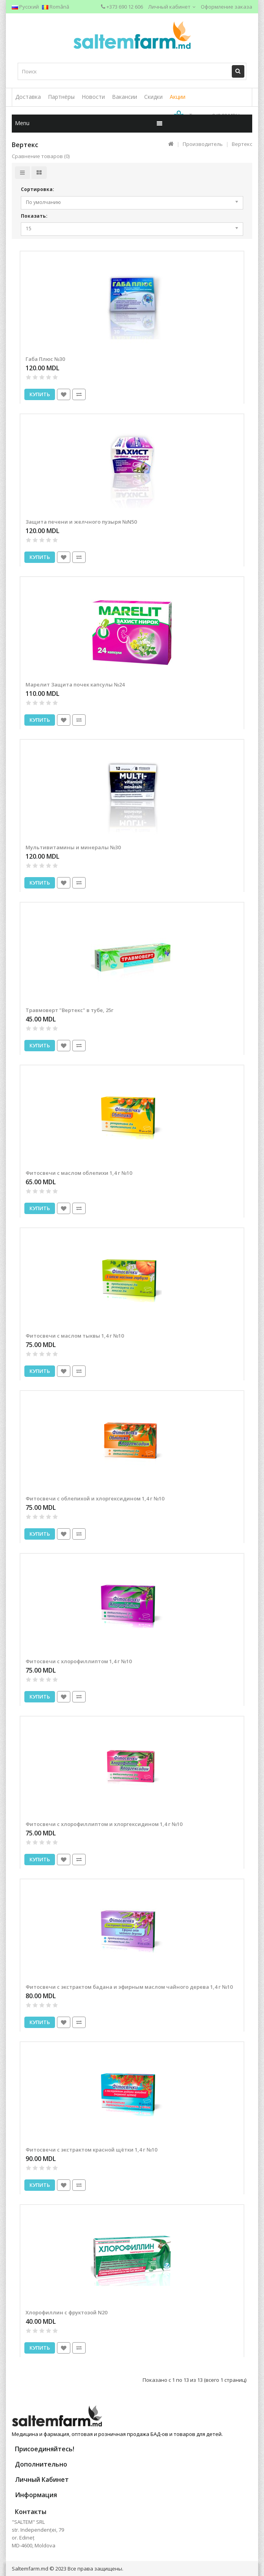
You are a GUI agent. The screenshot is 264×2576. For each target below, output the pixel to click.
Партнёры (61, 96)
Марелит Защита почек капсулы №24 (75, 684)
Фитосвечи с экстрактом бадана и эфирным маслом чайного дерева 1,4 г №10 (129, 1986)
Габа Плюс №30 (45, 358)
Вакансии (124, 96)
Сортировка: (37, 189)
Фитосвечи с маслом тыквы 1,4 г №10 (75, 1335)
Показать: (34, 216)
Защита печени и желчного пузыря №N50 (81, 521)
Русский (25, 6)
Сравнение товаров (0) (41, 156)
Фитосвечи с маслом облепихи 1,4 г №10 (79, 1172)
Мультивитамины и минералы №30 (73, 847)
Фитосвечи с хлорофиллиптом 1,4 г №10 (79, 1661)
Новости (93, 96)
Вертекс (242, 143)
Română (55, 6)
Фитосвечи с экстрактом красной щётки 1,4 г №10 (91, 2149)
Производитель (203, 143)
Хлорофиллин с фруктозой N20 (66, 2312)
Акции (177, 96)
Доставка (28, 96)
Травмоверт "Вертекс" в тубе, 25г (70, 1010)
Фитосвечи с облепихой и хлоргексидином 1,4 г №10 (95, 1498)
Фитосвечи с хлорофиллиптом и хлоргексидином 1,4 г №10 (104, 1824)
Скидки (153, 96)
